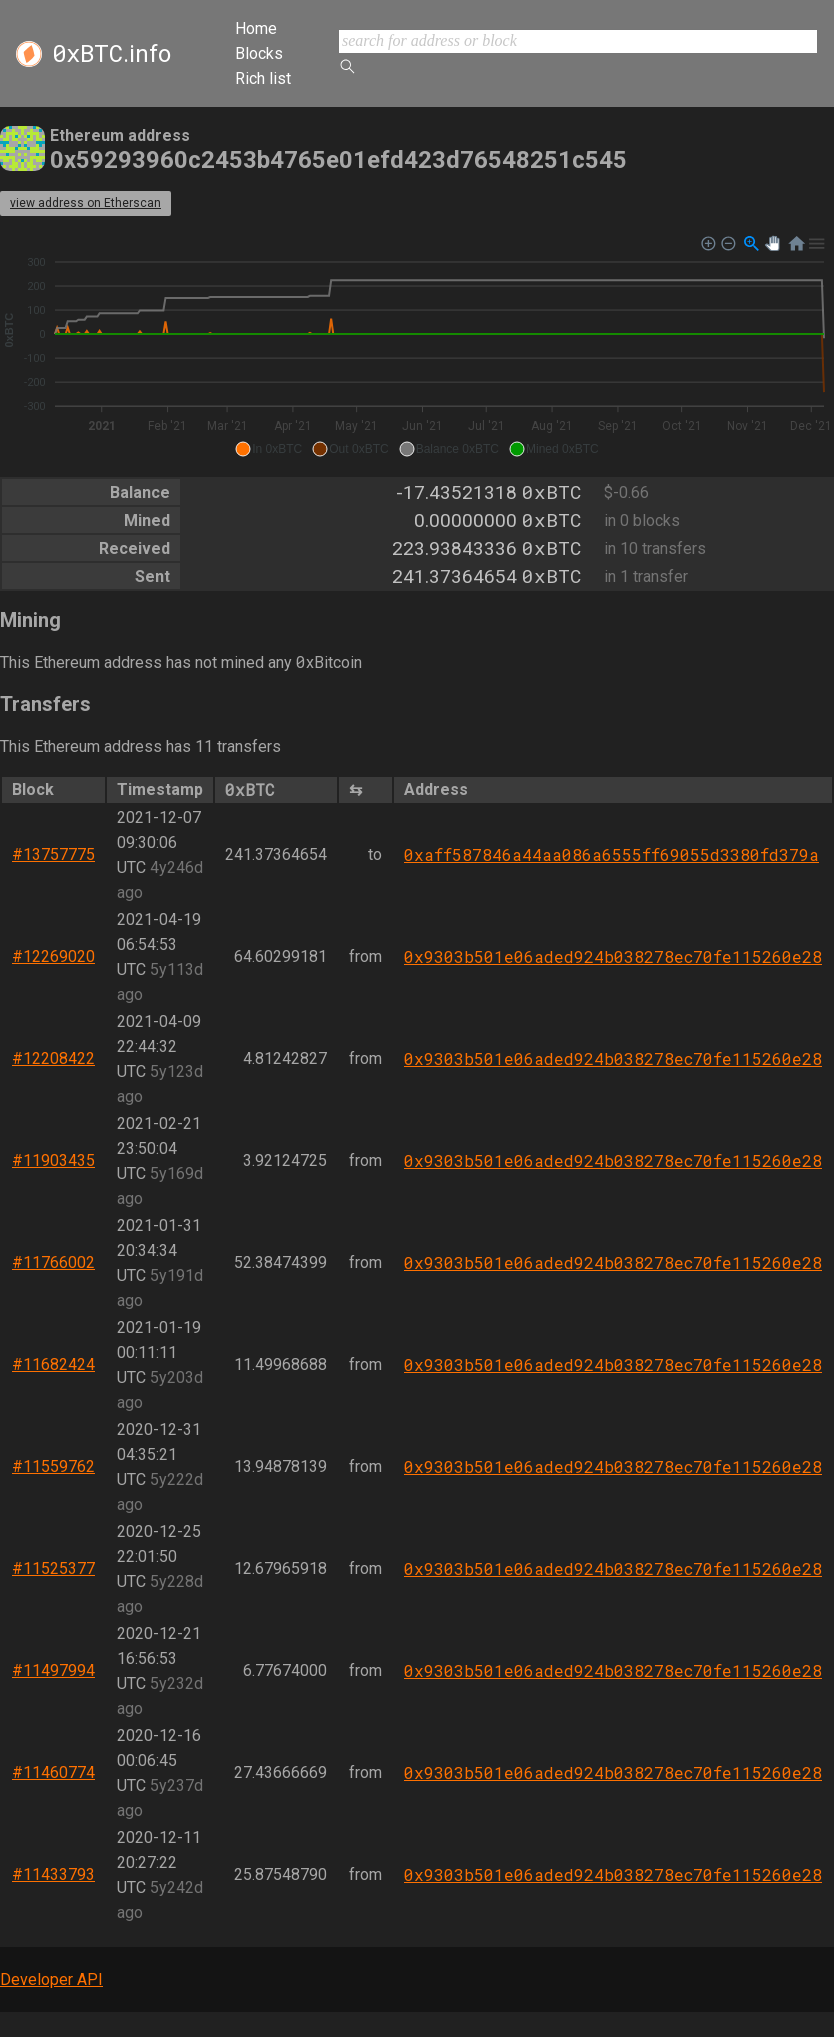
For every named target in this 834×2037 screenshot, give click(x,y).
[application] (417, 347)
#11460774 (53, 1772)
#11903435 (53, 1160)
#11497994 (53, 1670)
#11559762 (53, 1466)
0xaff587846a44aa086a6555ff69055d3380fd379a (611, 854)
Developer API (51, 1979)
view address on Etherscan (85, 203)
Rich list (263, 78)
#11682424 (53, 1364)
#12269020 (53, 956)
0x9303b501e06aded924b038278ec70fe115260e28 (613, 956)
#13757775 (53, 854)
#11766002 (53, 1262)
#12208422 (53, 1058)
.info (111, 54)
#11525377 (53, 1568)
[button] (268, 449)
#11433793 (53, 1874)
